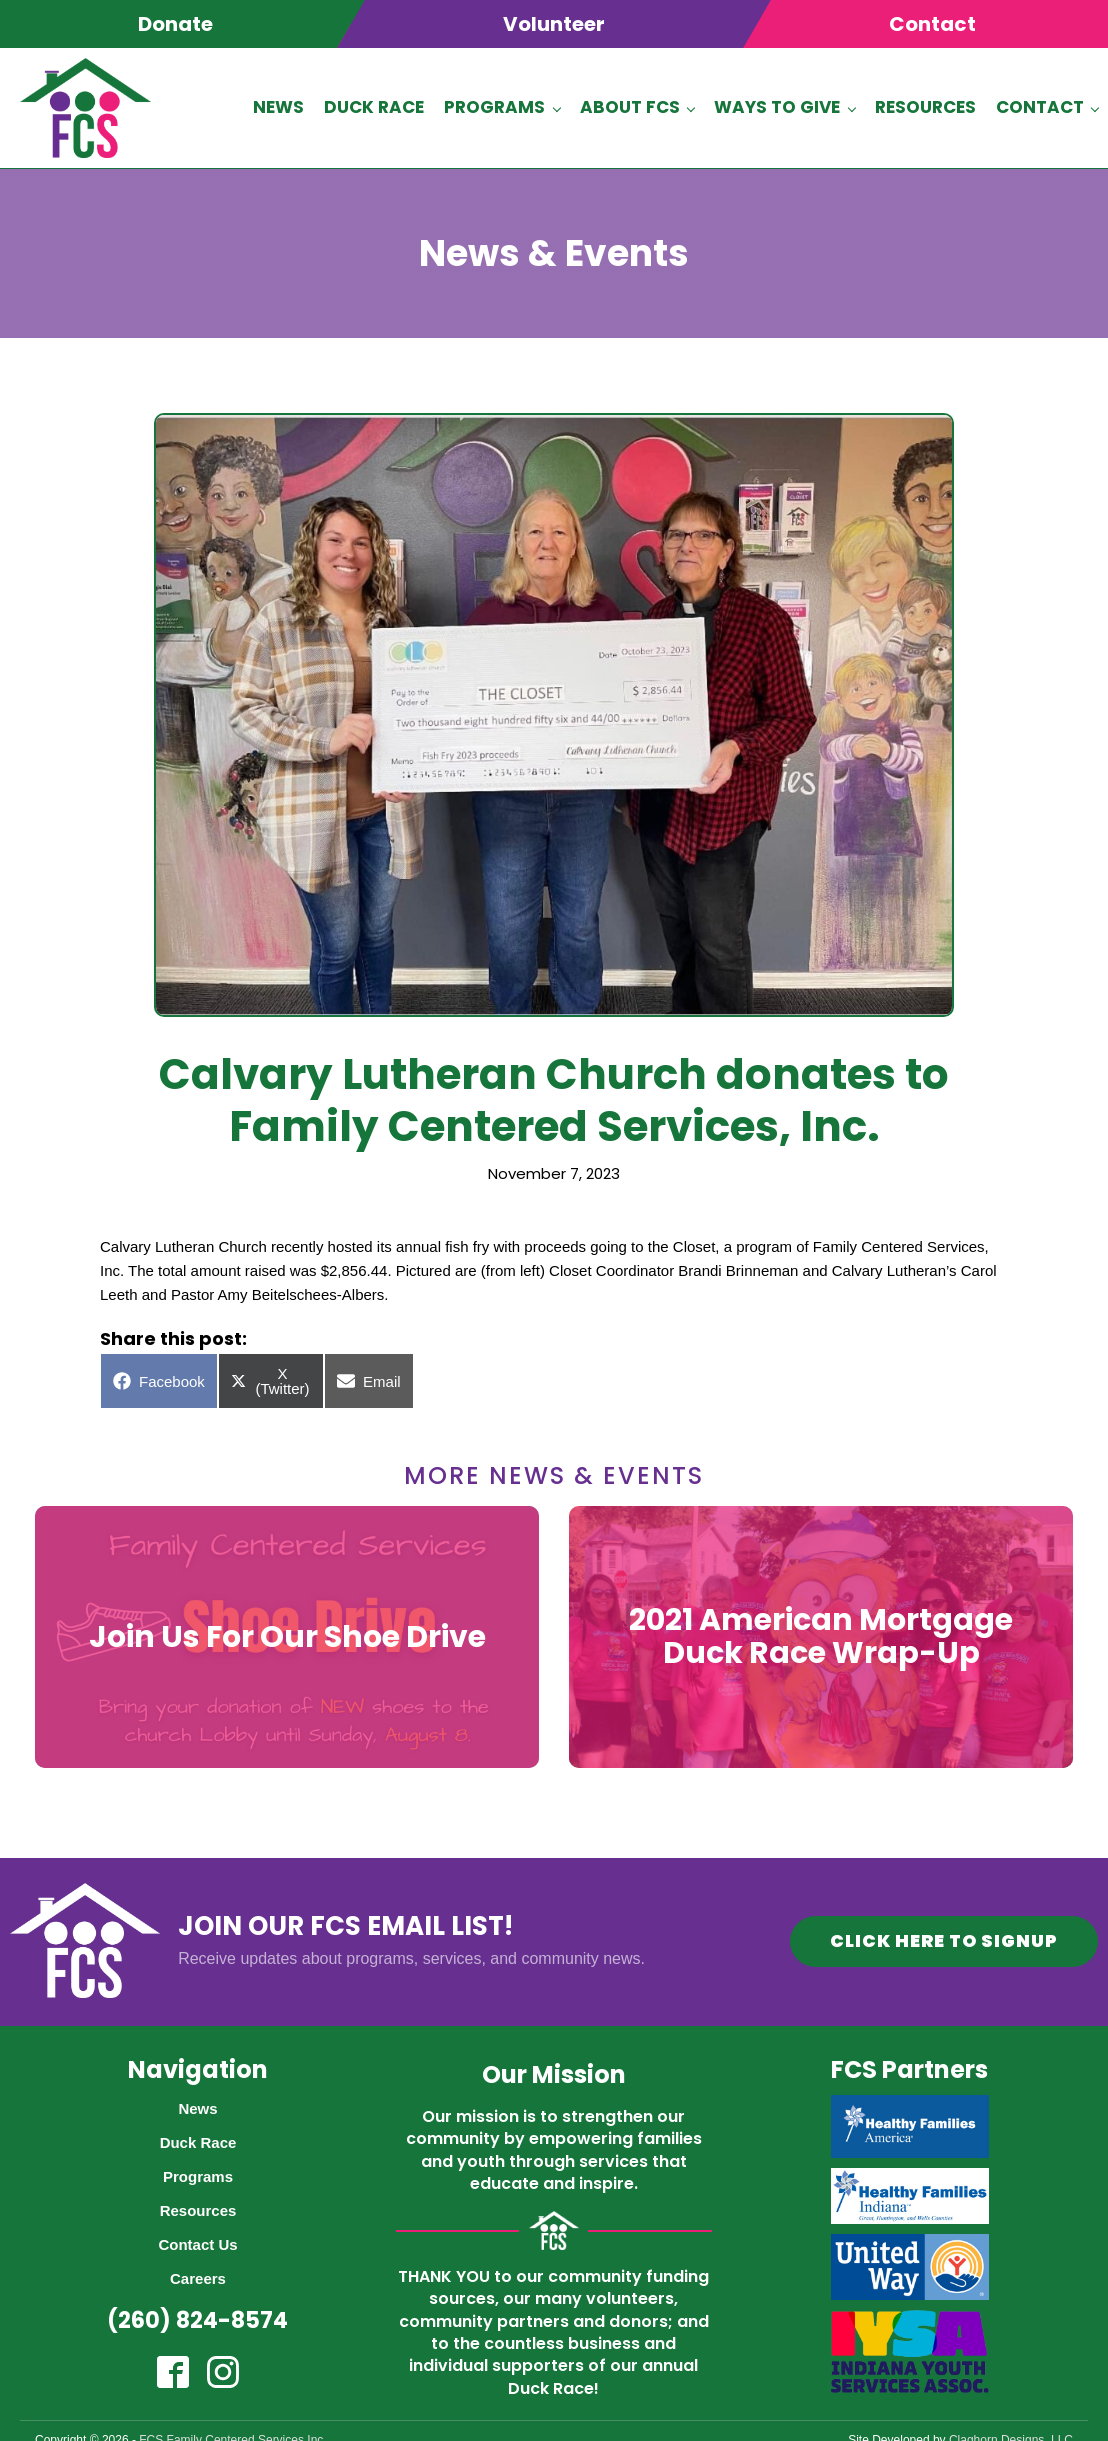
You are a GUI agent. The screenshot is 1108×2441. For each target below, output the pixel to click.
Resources (925, 105)
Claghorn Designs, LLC (1011, 2434)
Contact (1040, 105)
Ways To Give (777, 105)
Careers (198, 2272)
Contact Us (197, 2238)
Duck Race (374, 105)
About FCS (630, 105)
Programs (494, 105)
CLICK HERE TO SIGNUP (941, 1936)
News (278, 105)
